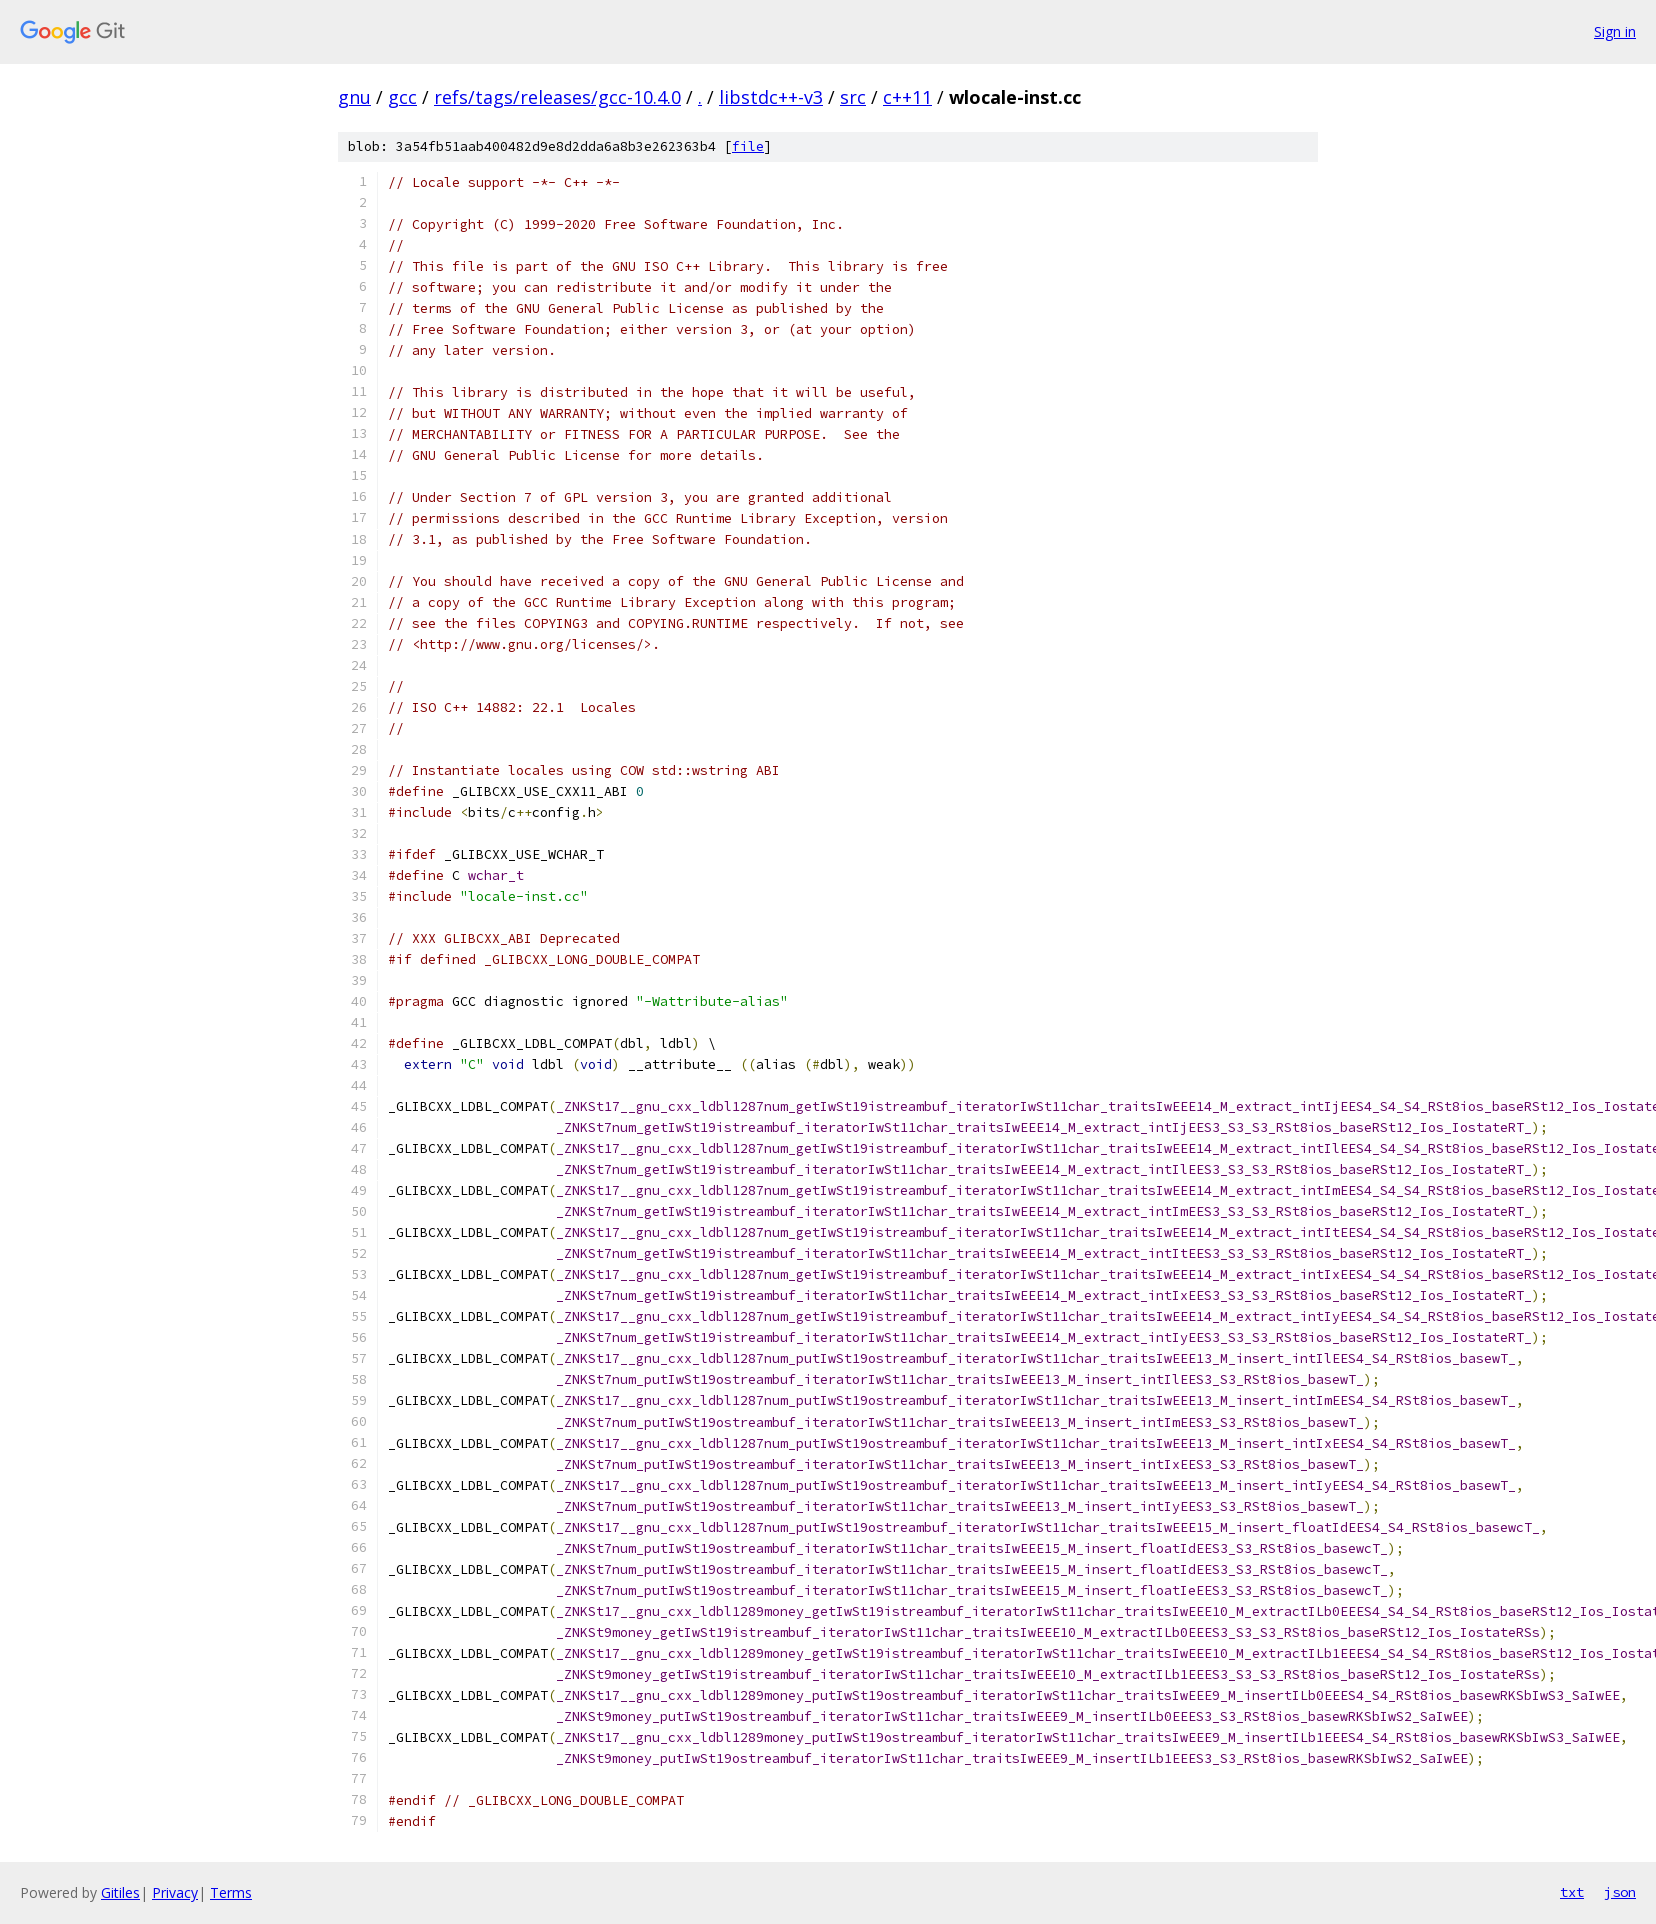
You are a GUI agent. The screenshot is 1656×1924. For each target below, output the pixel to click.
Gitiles (120, 1892)
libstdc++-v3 (771, 97)
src (853, 97)
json (1620, 1892)
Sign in (1615, 31)
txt (1572, 1892)
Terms (231, 1892)
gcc (402, 97)
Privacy (175, 1892)
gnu (354, 97)
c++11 (907, 97)
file (748, 146)
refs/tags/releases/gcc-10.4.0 (557, 97)
